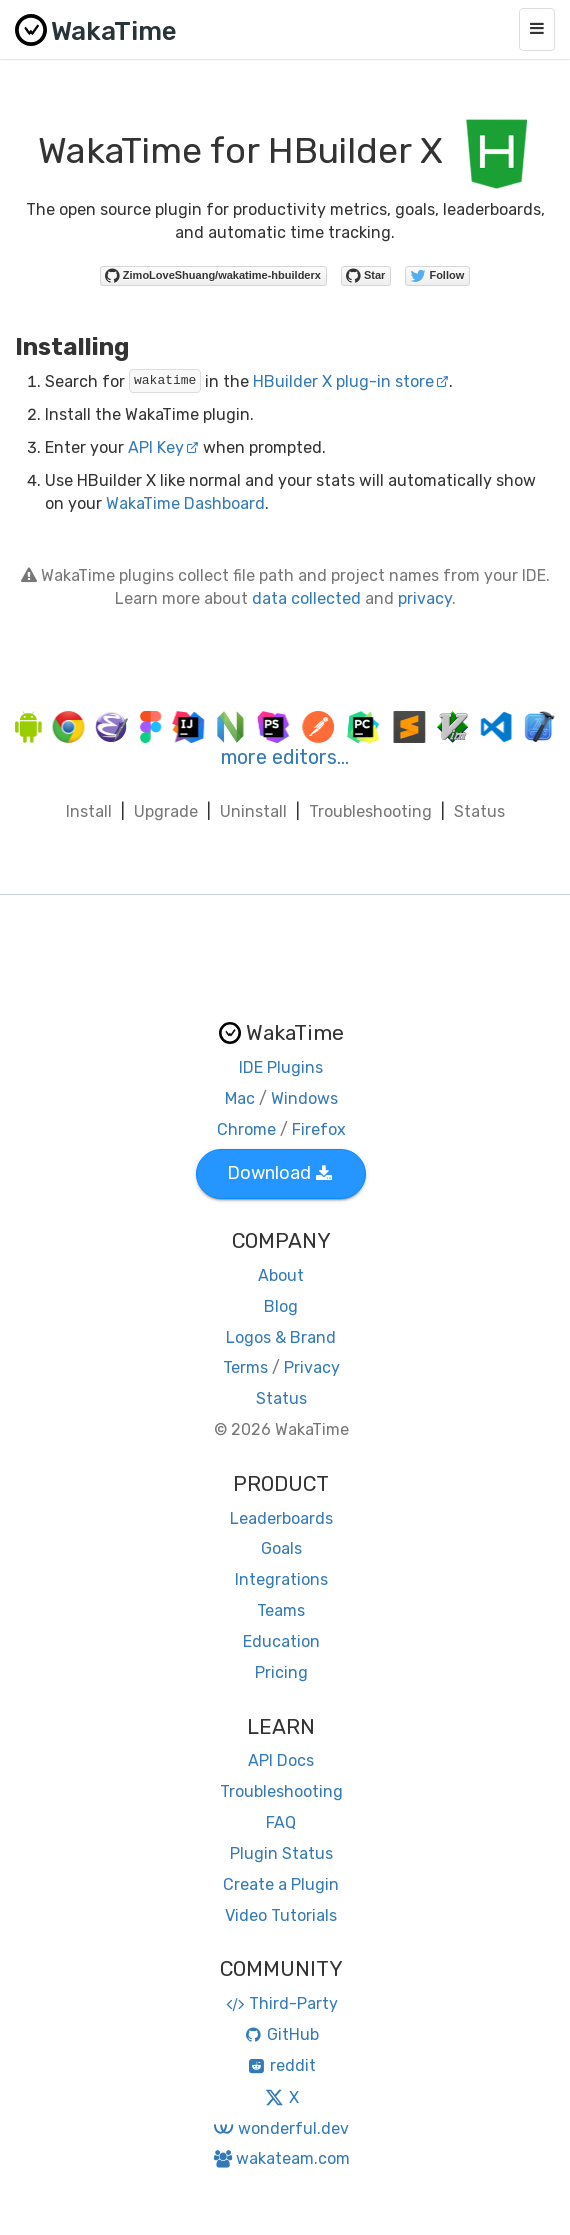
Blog (281, 1306)
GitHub (281, 2034)
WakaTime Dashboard (185, 503)
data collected (306, 598)
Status (479, 811)
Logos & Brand (281, 1337)
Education (281, 1641)
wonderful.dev (280, 2128)
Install (89, 811)
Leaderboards (281, 1518)
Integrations (281, 1579)
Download (279, 1173)
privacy (425, 598)
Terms (245, 1367)
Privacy (312, 1367)
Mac (240, 1098)
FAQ (281, 1822)
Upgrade (166, 811)
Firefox (319, 1129)
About (281, 1275)
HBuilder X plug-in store (351, 381)
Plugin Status (281, 1853)
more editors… (285, 757)
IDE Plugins (281, 1067)
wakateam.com (281, 2158)
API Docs (281, 1760)
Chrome (246, 1129)
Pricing (281, 1672)
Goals (281, 1548)
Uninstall (253, 811)
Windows (304, 1098)
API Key (163, 447)
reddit (281, 2065)
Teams (281, 1610)
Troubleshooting (370, 811)
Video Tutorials (281, 1915)
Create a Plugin (281, 1884)
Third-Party (281, 2003)
